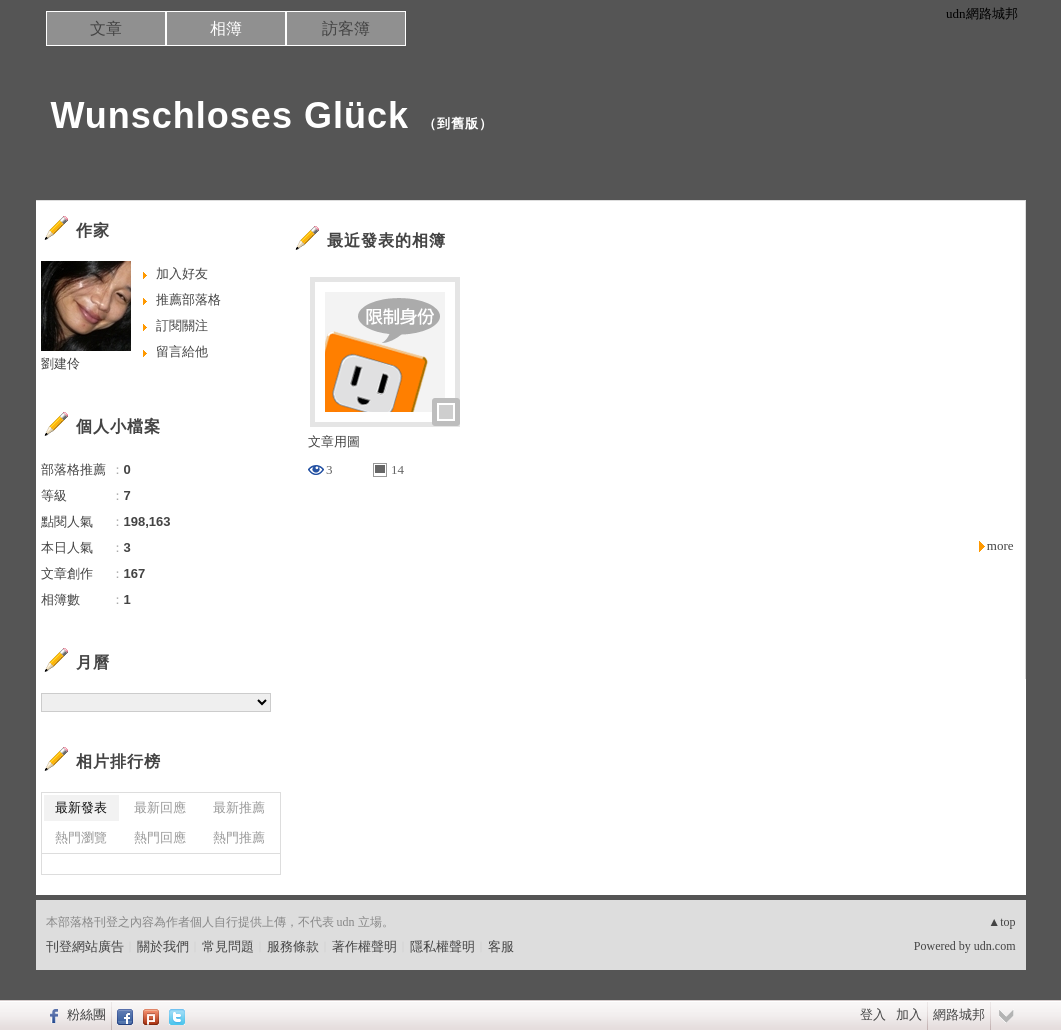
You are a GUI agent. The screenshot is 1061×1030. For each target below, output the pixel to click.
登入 (873, 1014)
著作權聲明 (364, 946)
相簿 (226, 28)
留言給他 (182, 351)
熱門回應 (160, 837)
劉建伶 (60, 363)
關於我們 (163, 946)
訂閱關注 (182, 325)
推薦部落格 (188, 299)
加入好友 (182, 273)
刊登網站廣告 (85, 946)
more (1000, 545)
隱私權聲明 (442, 946)
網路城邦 (959, 1014)
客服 (501, 946)
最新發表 (81, 807)
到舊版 (458, 123)
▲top (1001, 922)
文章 (106, 28)
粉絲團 (86, 1014)
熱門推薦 (239, 837)
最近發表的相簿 (386, 240)
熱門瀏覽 (81, 837)
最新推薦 (239, 807)
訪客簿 (346, 28)
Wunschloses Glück (230, 115)
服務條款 (293, 946)
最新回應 (160, 807)
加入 (909, 1014)
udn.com (995, 946)
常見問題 (228, 946)
